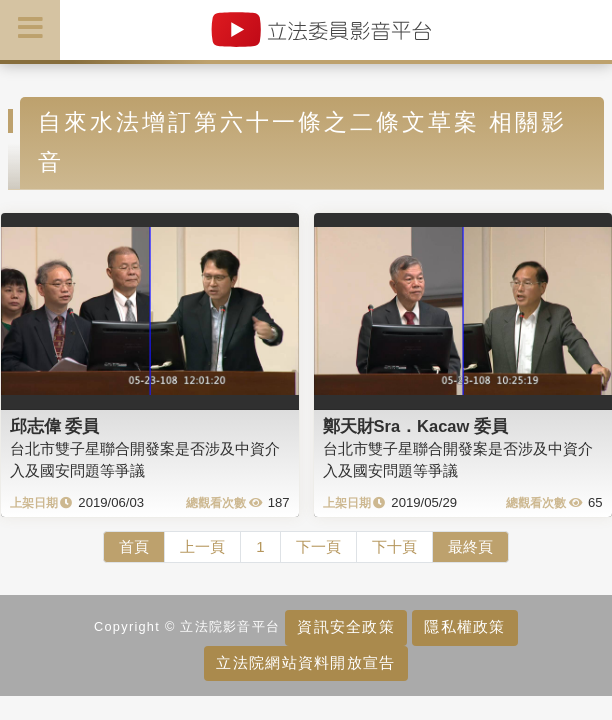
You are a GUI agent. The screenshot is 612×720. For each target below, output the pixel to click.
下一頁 (318, 546)
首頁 (134, 546)
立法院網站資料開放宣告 (305, 662)
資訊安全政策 (346, 626)
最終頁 (470, 546)
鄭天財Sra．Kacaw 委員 (415, 426)
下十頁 (394, 546)
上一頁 (202, 546)
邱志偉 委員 (55, 426)
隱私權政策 (464, 626)
